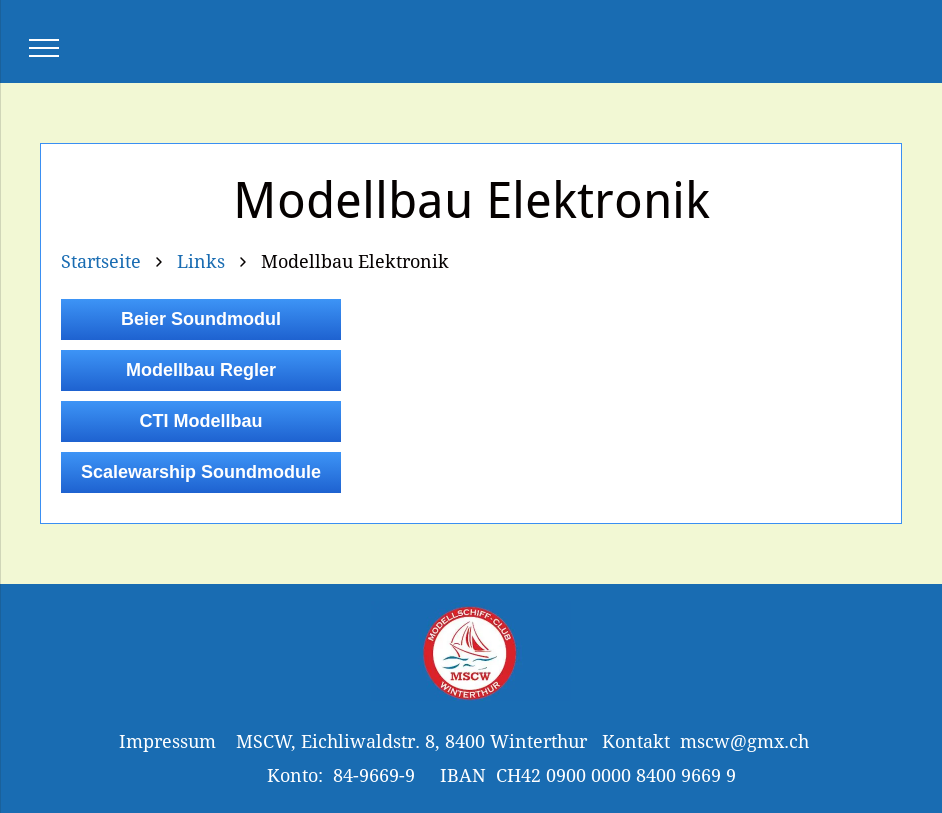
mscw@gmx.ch (744, 741)
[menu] (44, 48)
